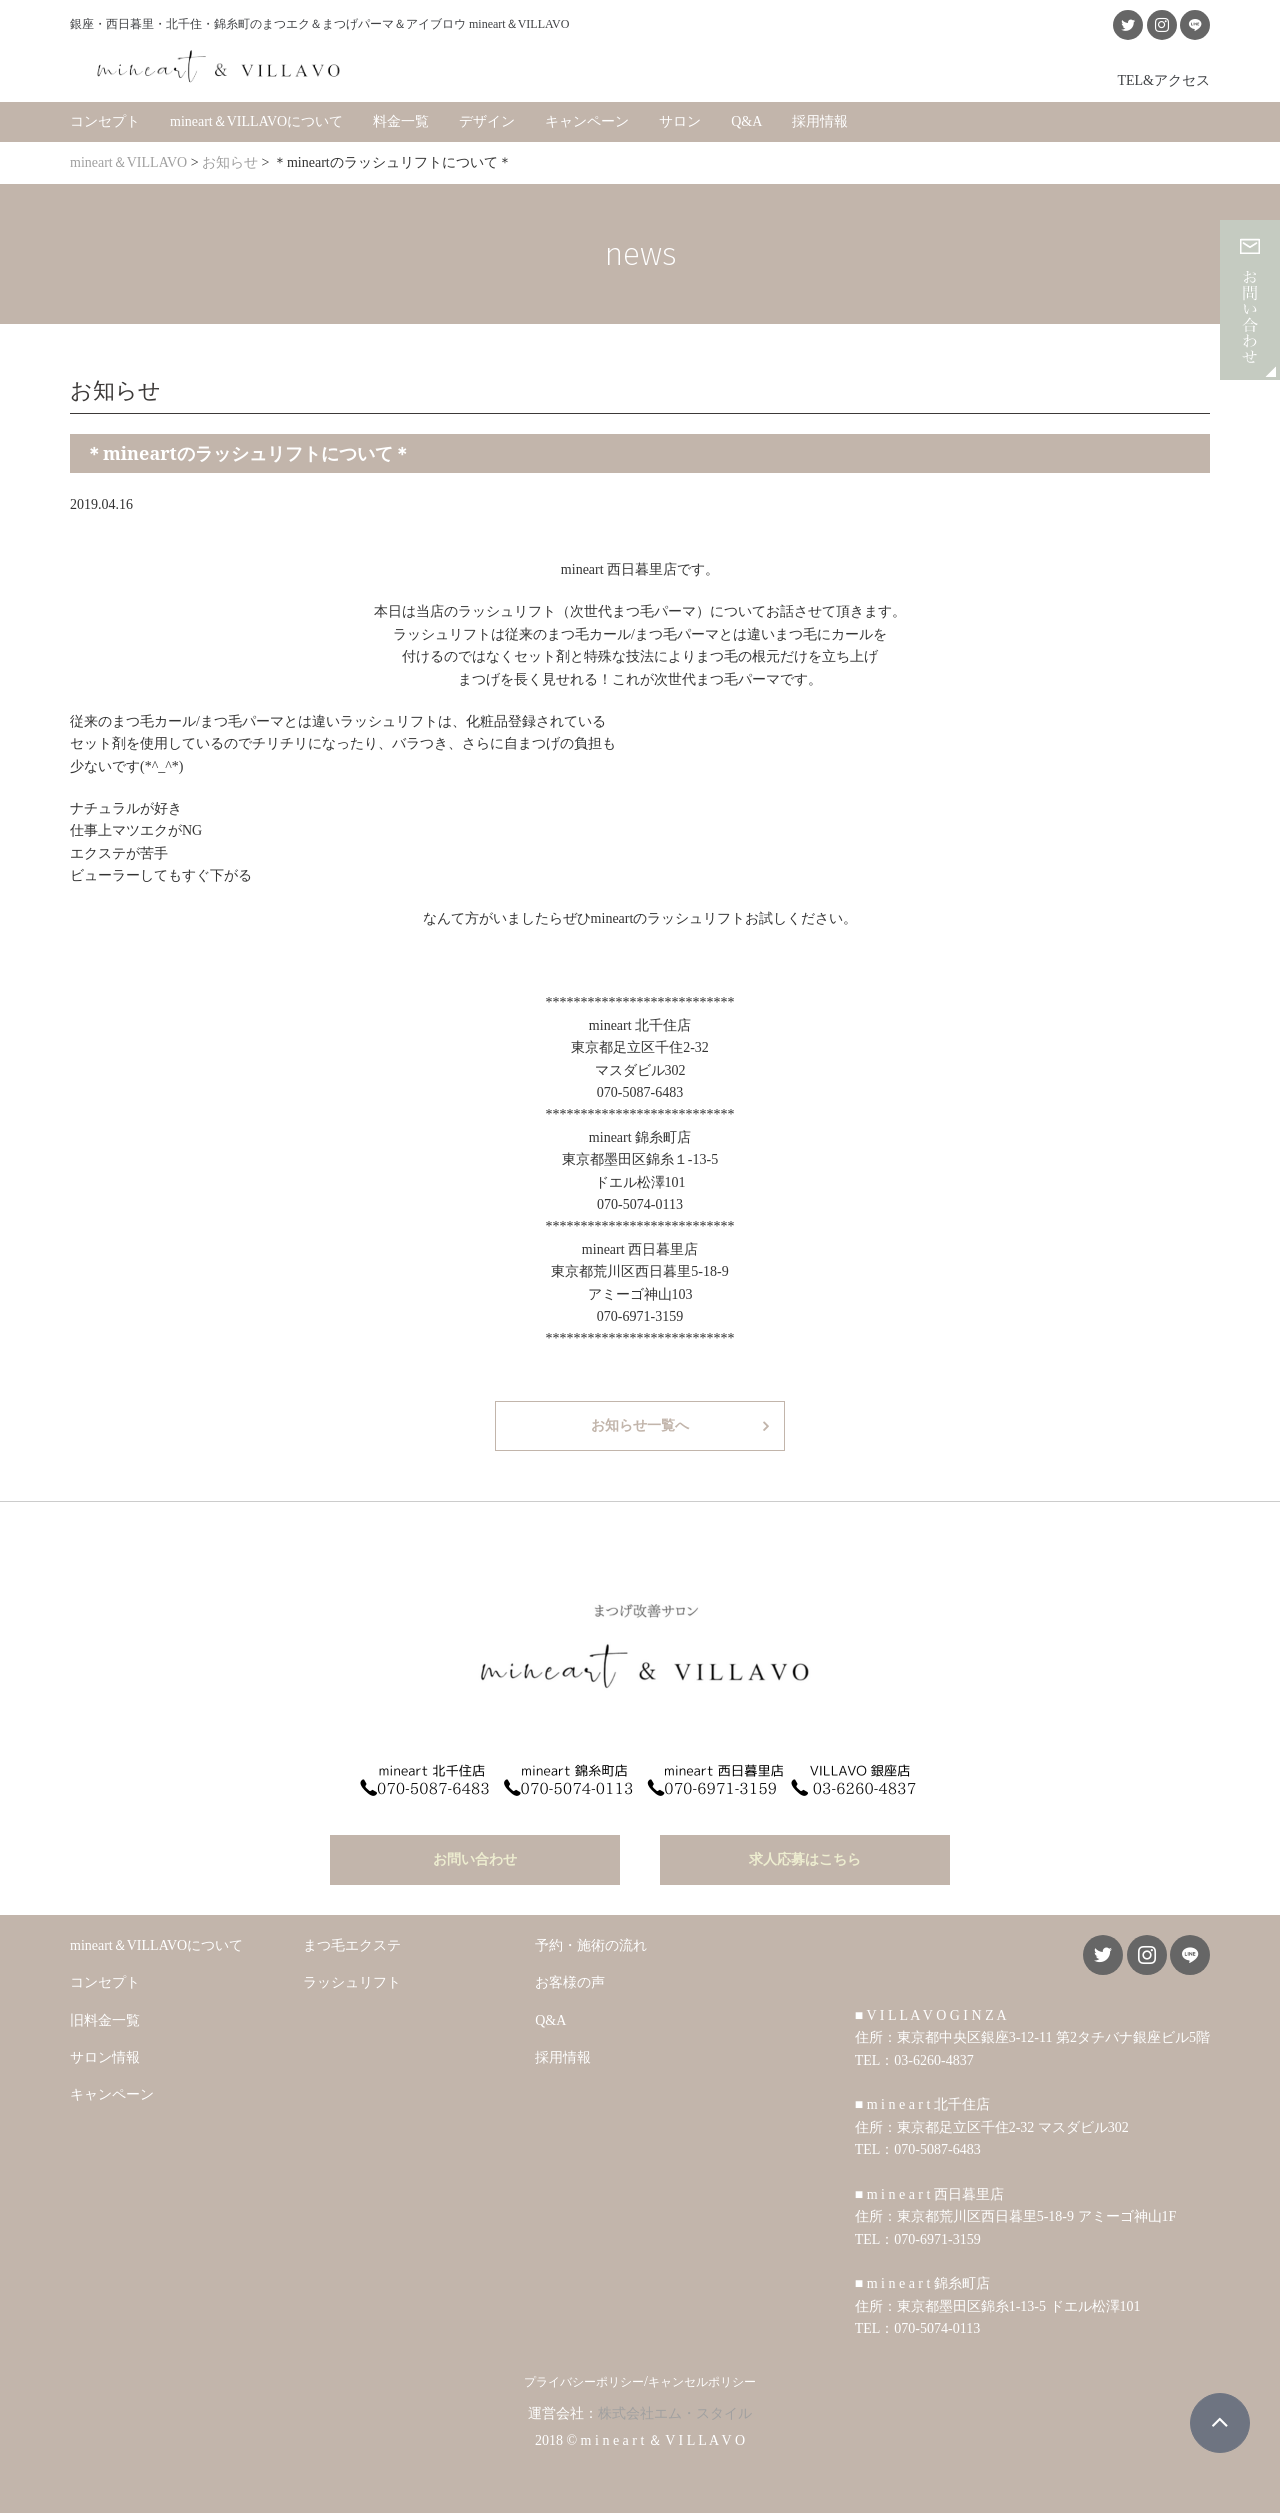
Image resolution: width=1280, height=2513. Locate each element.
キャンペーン (587, 119)
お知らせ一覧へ (640, 1423)
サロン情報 (105, 2052)
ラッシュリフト (352, 1977)
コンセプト (105, 119)
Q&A (746, 119)
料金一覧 (401, 119)
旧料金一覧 (105, 2014)
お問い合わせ (475, 1854)
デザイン (487, 119)
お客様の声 (570, 1977)
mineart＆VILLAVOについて (256, 119)
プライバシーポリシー (584, 2377)
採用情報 (820, 119)
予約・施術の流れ (591, 1940)
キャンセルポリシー (702, 2377)
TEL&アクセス (1163, 78)
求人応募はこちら (805, 1854)
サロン (680, 119)
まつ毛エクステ (352, 1940)
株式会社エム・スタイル (675, 2408)
